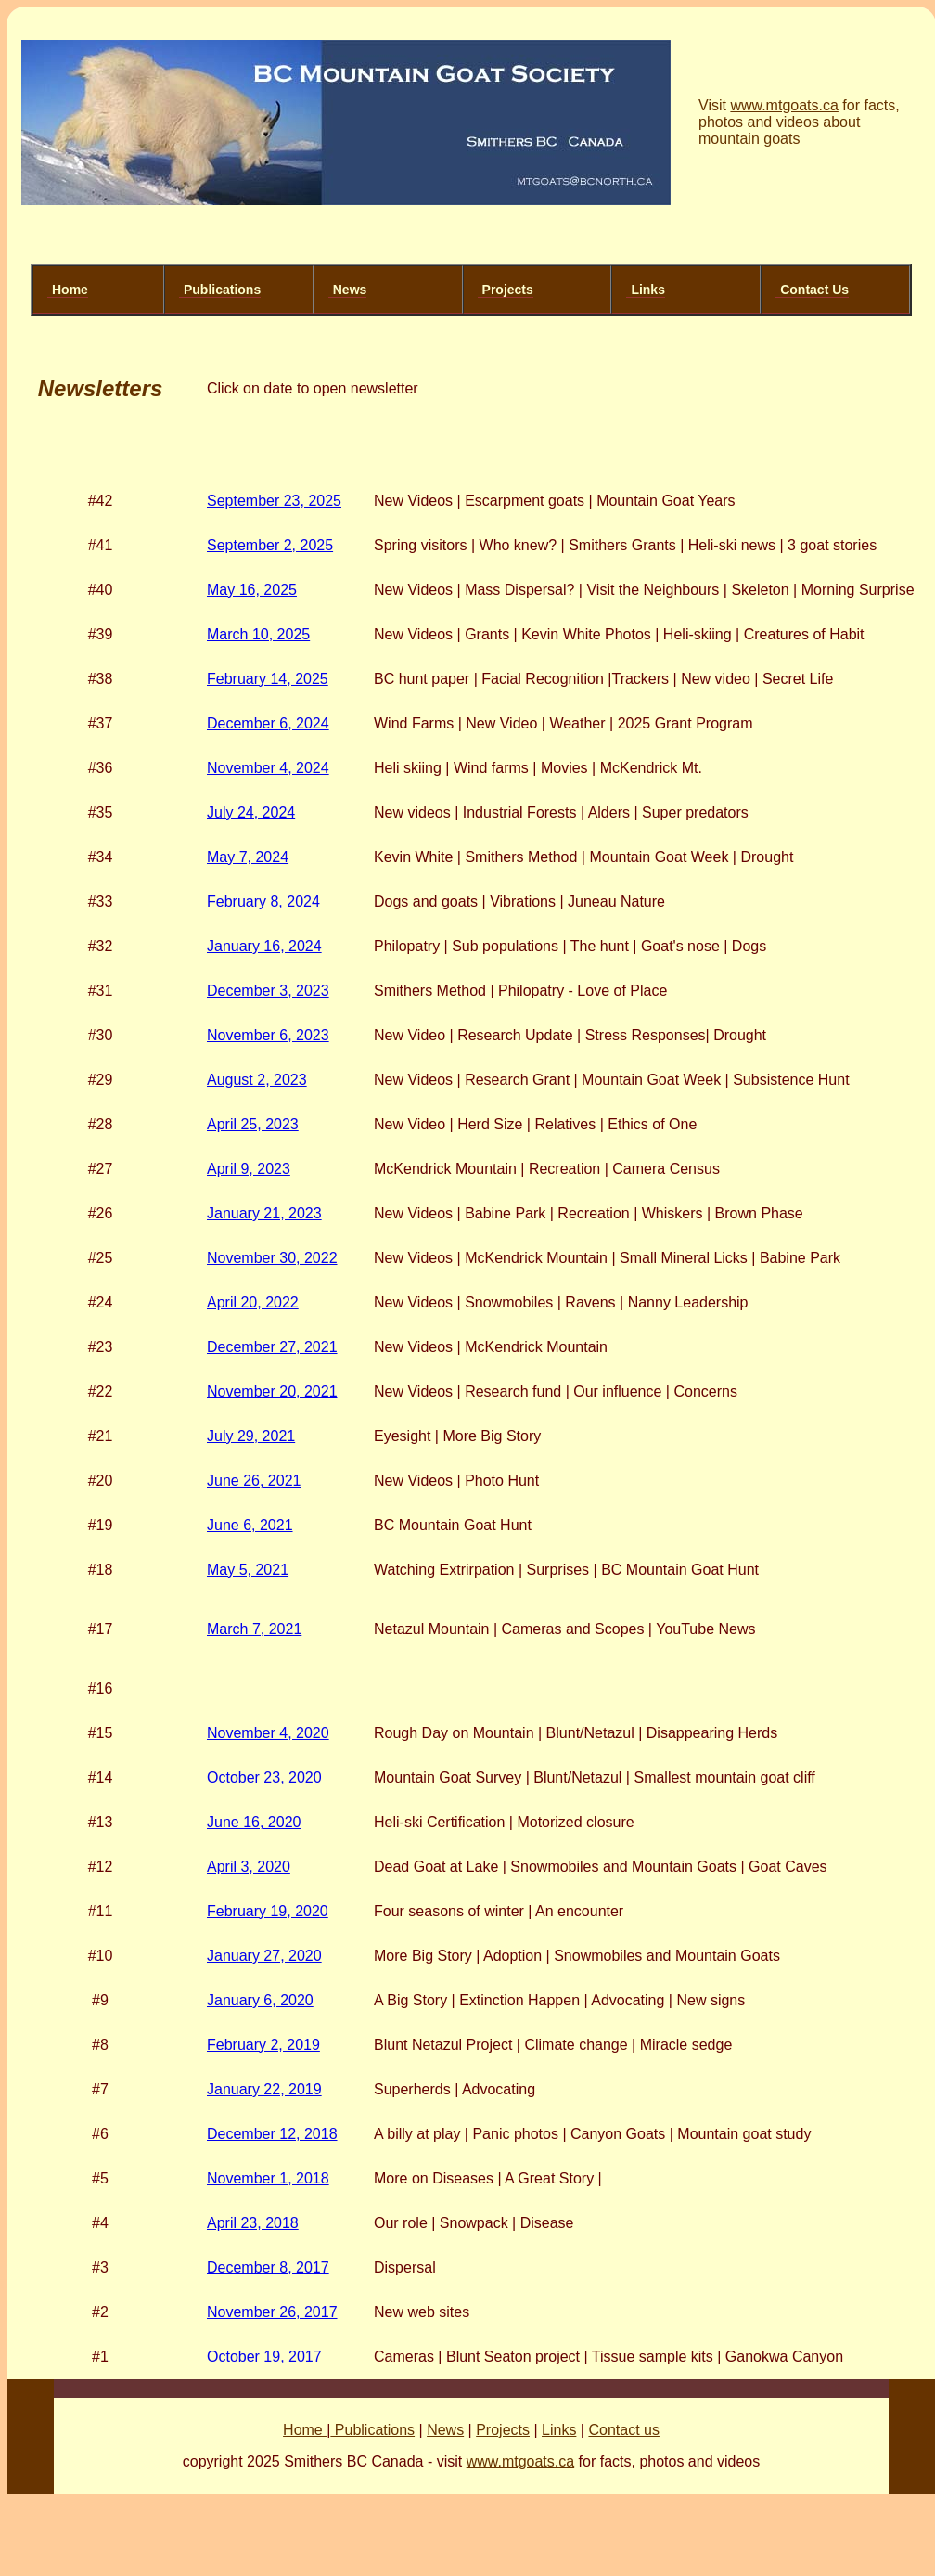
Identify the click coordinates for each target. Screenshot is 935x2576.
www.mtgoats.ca (784, 105)
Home (70, 289)
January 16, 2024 (264, 946)
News (350, 289)
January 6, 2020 (260, 2000)
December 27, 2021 (272, 1347)
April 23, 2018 (253, 2223)
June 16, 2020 (254, 1822)
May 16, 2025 (252, 590)
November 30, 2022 (272, 1258)
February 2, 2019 (263, 2045)
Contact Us (814, 289)
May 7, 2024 (247, 857)
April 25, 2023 (253, 1124)
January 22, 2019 (264, 2089)
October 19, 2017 (264, 2356)
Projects (507, 289)
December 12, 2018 (272, 2134)
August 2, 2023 (257, 1080)
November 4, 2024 (268, 768)
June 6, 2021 (250, 1525)
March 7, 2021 (254, 1629)
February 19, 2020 (267, 1911)
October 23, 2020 (264, 1777)
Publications (222, 289)
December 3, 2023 (268, 990)
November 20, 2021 (272, 1391)
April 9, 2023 (248, 1169)
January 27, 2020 (264, 1956)
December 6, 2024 (268, 723)
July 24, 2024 (251, 812)
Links (648, 289)
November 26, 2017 (272, 2312)
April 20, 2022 (253, 1302)
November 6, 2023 (268, 1035)
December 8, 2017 (268, 2267)
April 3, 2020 (248, 1866)
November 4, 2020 (268, 1733)
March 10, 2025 (258, 634)
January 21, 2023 (264, 1213)
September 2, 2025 (270, 545)
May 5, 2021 (247, 1570)
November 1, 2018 (268, 2178)
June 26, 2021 (254, 1480)
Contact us (623, 2430)
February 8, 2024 (263, 901)
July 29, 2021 (251, 1436)
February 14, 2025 (267, 679)
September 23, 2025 (274, 501)
